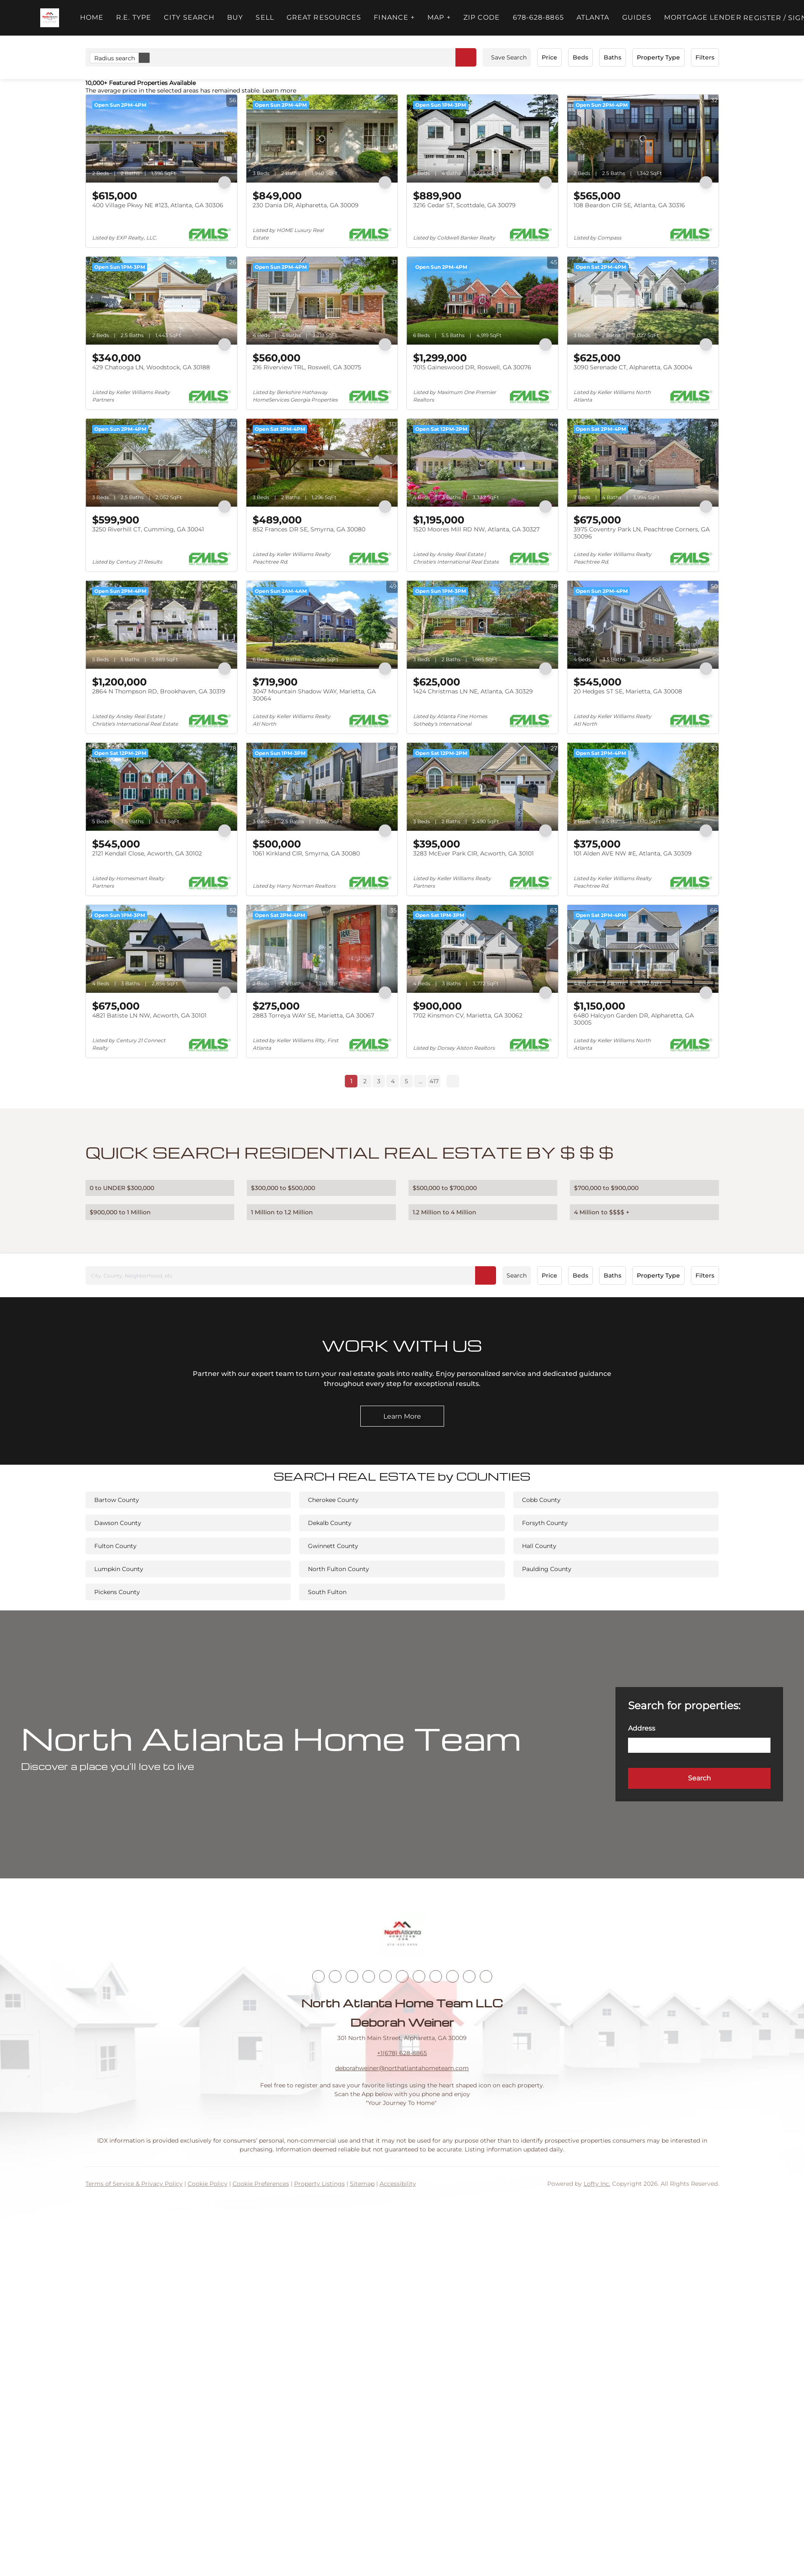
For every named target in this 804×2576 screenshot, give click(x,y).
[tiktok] (435, 1976)
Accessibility (398, 2183)
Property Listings (319, 2183)
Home (91, 17)
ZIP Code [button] (481, 17)
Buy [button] (235, 17)
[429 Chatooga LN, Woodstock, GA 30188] (161, 301)
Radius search (122, 58)
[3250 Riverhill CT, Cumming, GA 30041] (161, 463)
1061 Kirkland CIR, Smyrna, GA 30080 (306, 853)
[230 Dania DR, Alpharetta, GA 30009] (322, 139)
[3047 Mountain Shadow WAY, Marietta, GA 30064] (322, 625)
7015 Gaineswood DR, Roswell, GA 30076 (472, 367)
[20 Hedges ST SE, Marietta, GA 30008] (643, 625)
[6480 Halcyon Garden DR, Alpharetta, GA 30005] (643, 949)
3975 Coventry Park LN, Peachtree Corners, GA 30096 (642, 533)
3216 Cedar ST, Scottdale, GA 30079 (464, 205)
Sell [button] (265, 17)
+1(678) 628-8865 (402, 2053)
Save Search (509, 57)
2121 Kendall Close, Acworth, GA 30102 (147, 853)
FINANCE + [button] (394, 17)
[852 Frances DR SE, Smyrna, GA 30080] (322, 463)
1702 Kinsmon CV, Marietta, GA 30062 (467, 1015)
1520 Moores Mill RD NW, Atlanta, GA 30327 (476, 529)
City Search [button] (189, 17)
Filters (704, 57)
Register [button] (762, 18)
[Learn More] (402, 1416)
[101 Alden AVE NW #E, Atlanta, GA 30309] (643, 787)
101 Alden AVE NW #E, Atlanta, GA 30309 (633, 853)
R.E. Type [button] (133, 17)
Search (517, 1275)
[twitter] (352, 1976)
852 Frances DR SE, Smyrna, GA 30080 (309, 529)
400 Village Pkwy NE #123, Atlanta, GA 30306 (157, 205)
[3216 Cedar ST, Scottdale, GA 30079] (482, 139)
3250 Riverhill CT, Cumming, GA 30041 (148, 529)
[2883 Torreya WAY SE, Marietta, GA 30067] (322, 949)
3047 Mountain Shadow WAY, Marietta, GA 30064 (314, 695)
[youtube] (419, 1976)
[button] (49, 17)
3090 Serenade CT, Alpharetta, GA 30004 (633, 367)
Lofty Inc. (597, 2183)
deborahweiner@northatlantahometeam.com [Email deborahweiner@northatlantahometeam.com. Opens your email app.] (402, 2068)
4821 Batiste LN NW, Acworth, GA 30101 (149, 1015)
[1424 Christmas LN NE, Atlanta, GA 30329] (482, 625)
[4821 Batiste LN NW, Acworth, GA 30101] (161, 949)
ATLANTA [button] (593, 17)
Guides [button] (637, 17)
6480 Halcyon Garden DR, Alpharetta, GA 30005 (634, 1019)
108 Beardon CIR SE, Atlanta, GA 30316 (629, 205)
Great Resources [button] (324, 17)
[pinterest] (469, 1976)
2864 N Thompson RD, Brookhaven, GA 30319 (158, 691)
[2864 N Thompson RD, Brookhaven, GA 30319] (161, 625)
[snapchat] (452, 1976)
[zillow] (368, 1976)
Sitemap (362, 2183)
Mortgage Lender (703, 17)
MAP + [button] (439, 17)
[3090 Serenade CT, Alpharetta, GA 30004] (643, 301)
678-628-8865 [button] (538, 17)
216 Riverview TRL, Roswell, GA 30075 (307, 367)
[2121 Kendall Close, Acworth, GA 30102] (161, 787)
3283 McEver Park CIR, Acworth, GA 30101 (473, 853)
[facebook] (318, 1976)
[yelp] (385, 1976)
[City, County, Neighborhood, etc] (290, 1275)
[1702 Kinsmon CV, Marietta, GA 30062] (482, 949)
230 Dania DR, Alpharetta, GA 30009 (306, 205)
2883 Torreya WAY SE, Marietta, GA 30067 (313, 1015)
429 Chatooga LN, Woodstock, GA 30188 (151, 367)
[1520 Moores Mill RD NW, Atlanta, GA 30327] (482, 463)
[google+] (486, 1976)
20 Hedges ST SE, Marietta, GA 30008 (628, 691)
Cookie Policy (207, 2183)
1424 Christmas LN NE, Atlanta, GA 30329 (473, 691)
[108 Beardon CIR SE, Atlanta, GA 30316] (643, 139)
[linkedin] (335, 1976)
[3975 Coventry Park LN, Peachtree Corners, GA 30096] (643, 463)
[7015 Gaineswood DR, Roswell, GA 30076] (482, 301)
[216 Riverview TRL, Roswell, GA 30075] (322, 301)
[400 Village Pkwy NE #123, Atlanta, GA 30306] (161, 139)
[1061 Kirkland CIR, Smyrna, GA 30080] (322, 787)
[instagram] (402, 1976)
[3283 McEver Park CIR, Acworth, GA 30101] (482, 787)
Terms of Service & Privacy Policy (134, 2183)
